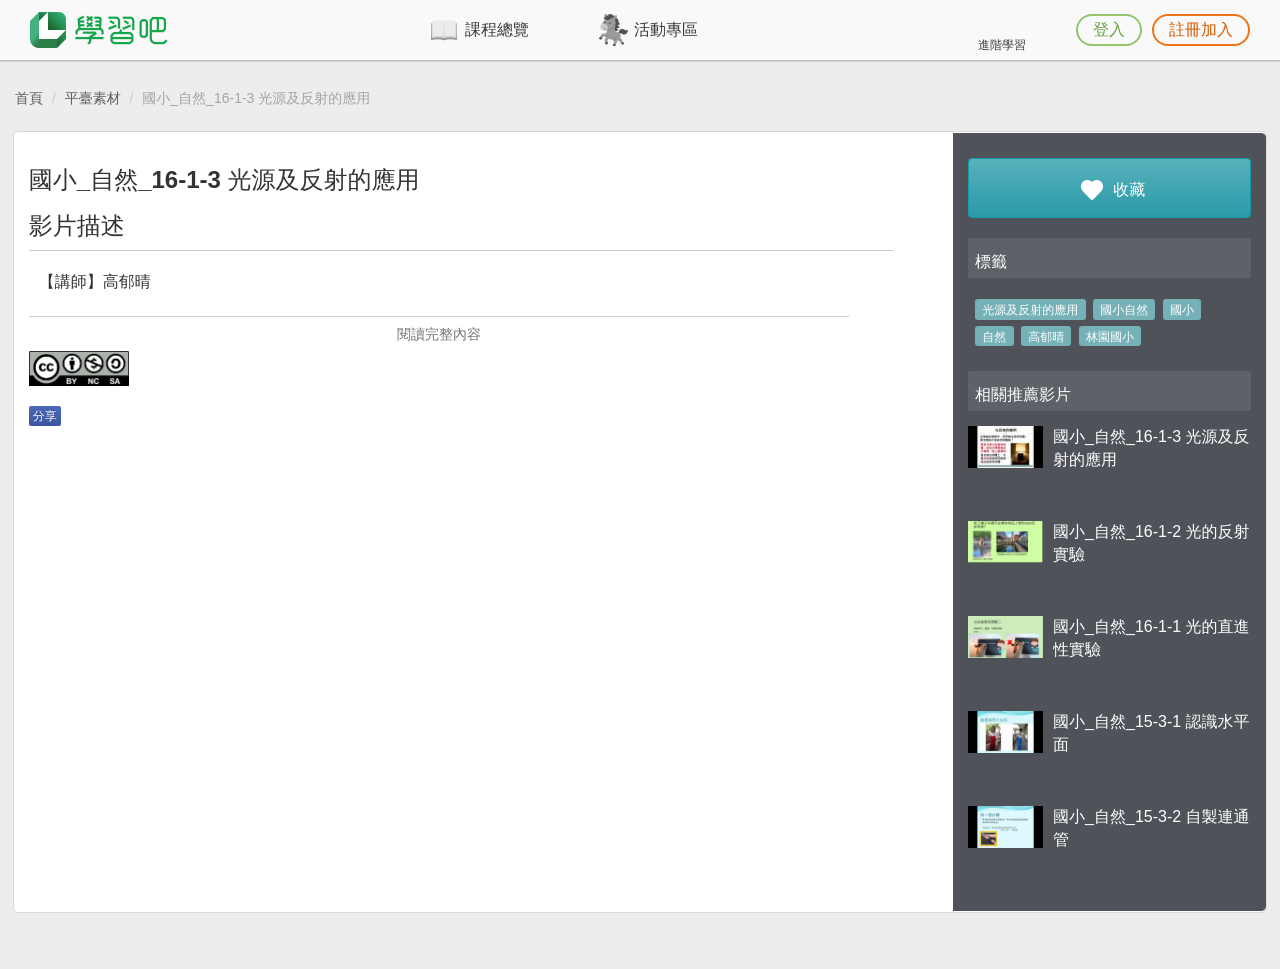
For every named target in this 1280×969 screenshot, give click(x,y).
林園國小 (1110, 337)
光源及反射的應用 (1030, 310)
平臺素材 (93, 98)
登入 (1109, 29)
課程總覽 (497, 29)
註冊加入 (1201, 29)
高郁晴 (1046, 337)
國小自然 (1124, 310)
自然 (994, 337)
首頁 (29, 98)
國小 (1182, 310)
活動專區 (666, 29)
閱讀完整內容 (439, 334)
